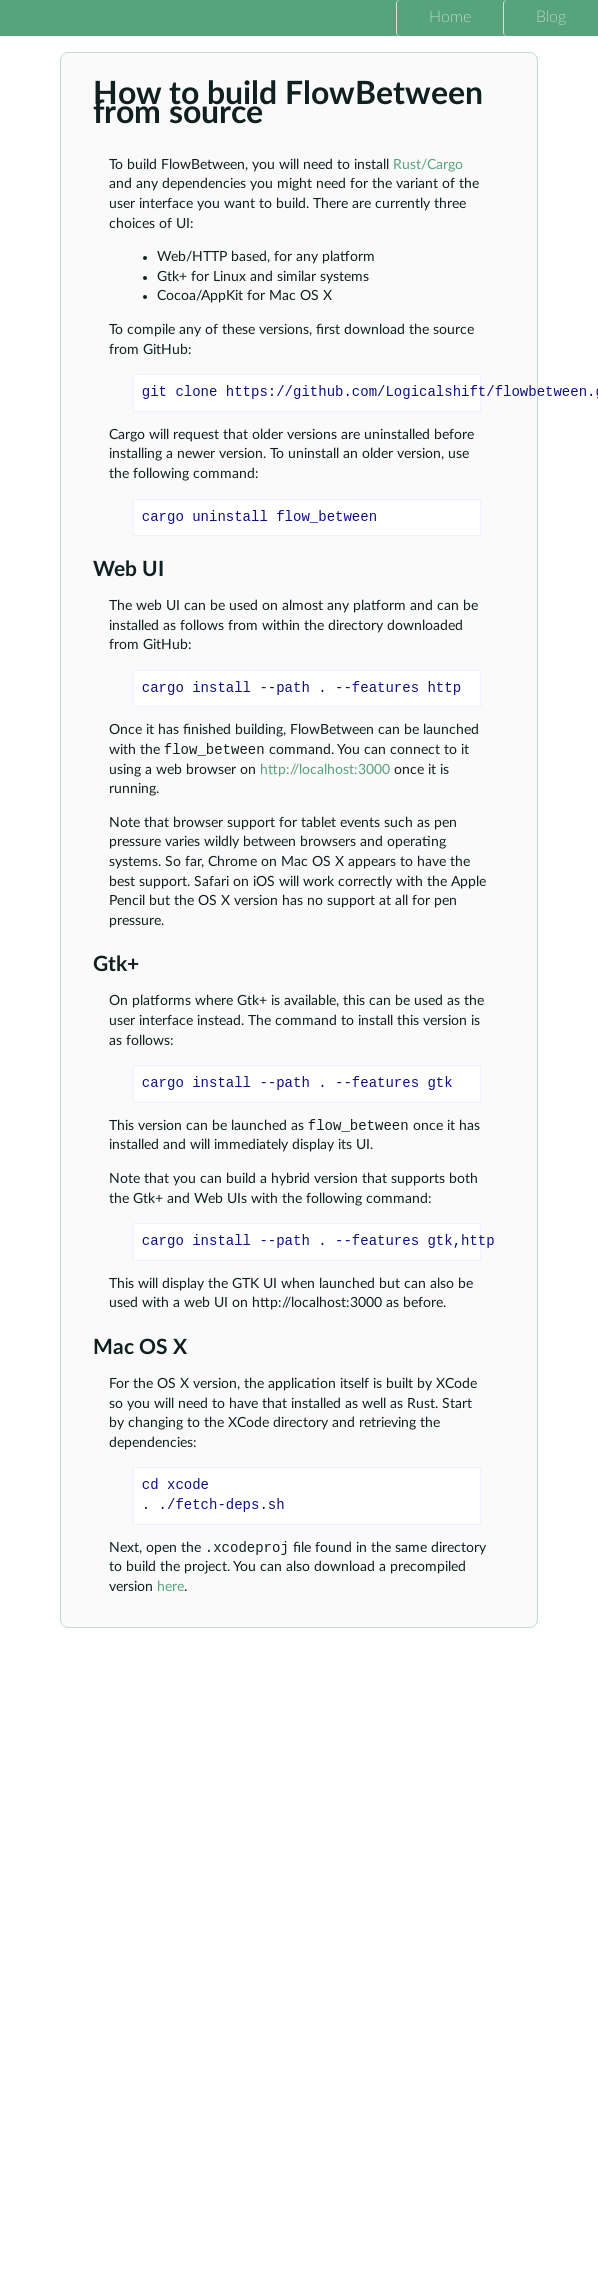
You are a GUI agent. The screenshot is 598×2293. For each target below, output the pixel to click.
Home (450, 17)
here (170, 1593)
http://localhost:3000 (325, 772)
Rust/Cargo (428, 165)
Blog (551, 17)
